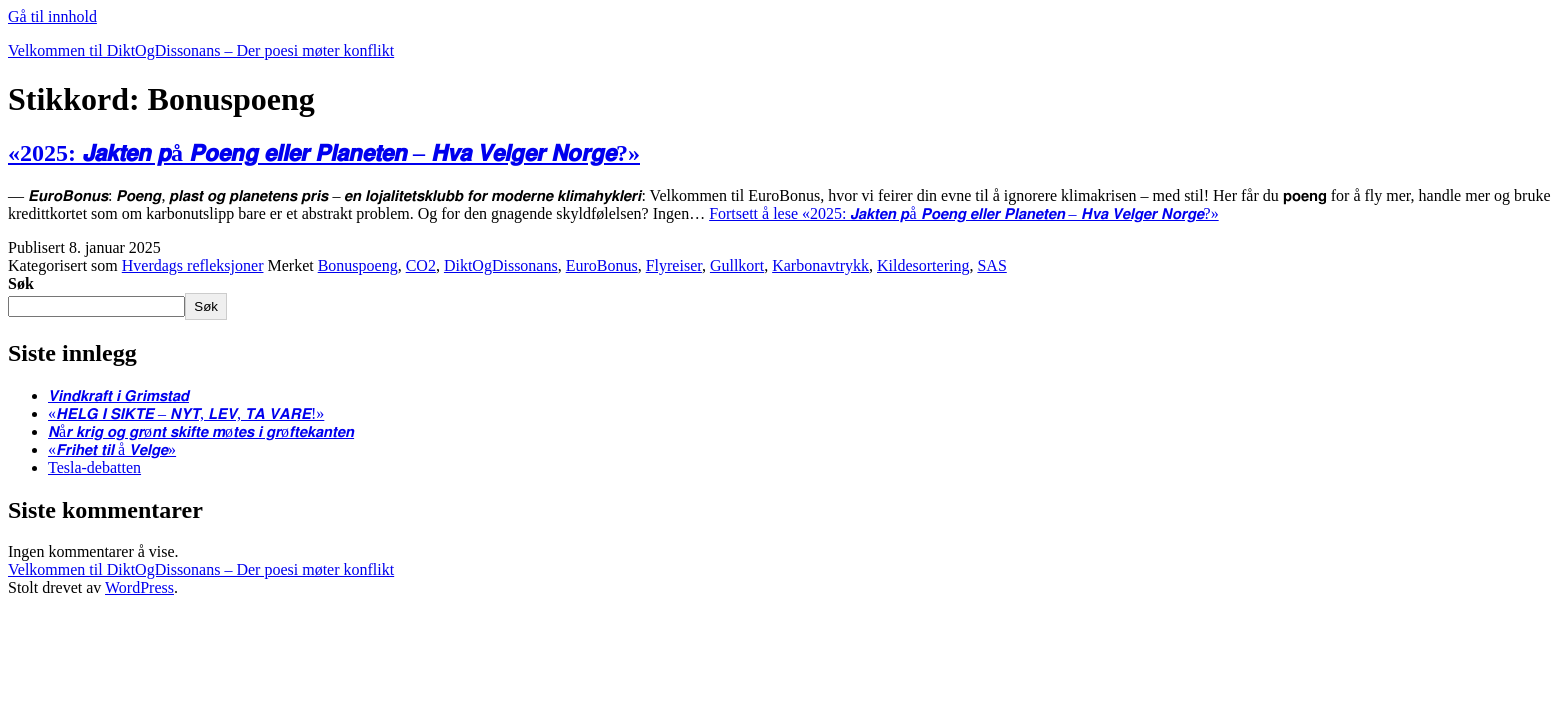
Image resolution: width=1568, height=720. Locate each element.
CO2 (421, 265)
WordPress (139, 587)
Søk (21, 283)
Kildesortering (923, 265)
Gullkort (737, 265)
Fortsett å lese (964, 213)
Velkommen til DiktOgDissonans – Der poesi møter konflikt (201, 50)
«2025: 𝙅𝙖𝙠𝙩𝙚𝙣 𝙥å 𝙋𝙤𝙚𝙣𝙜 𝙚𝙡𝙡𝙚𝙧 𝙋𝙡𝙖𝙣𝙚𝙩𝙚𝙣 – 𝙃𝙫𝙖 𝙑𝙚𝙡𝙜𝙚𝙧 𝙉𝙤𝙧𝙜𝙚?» (324, 153)
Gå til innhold (52, 16)
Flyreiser (674, 265)
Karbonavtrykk (820, 265)
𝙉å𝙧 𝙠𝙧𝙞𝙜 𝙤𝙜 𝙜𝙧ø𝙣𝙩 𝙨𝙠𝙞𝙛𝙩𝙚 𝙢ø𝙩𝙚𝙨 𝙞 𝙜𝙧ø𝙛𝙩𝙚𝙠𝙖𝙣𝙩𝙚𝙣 (201, 431)
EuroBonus (602, 265)
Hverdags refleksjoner (193, 265)
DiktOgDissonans (501, 265)
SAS (991, 265)
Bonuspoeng (358, 265)
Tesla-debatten (94, 467)
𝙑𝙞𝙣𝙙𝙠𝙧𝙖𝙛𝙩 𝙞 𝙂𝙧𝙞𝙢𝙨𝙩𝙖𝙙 (118, 395)
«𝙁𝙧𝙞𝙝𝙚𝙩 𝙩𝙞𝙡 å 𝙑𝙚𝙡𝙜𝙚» (112, 449)
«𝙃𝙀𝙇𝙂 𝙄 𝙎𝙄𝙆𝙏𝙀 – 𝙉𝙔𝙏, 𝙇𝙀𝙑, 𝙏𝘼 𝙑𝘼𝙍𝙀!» (186, 413)
